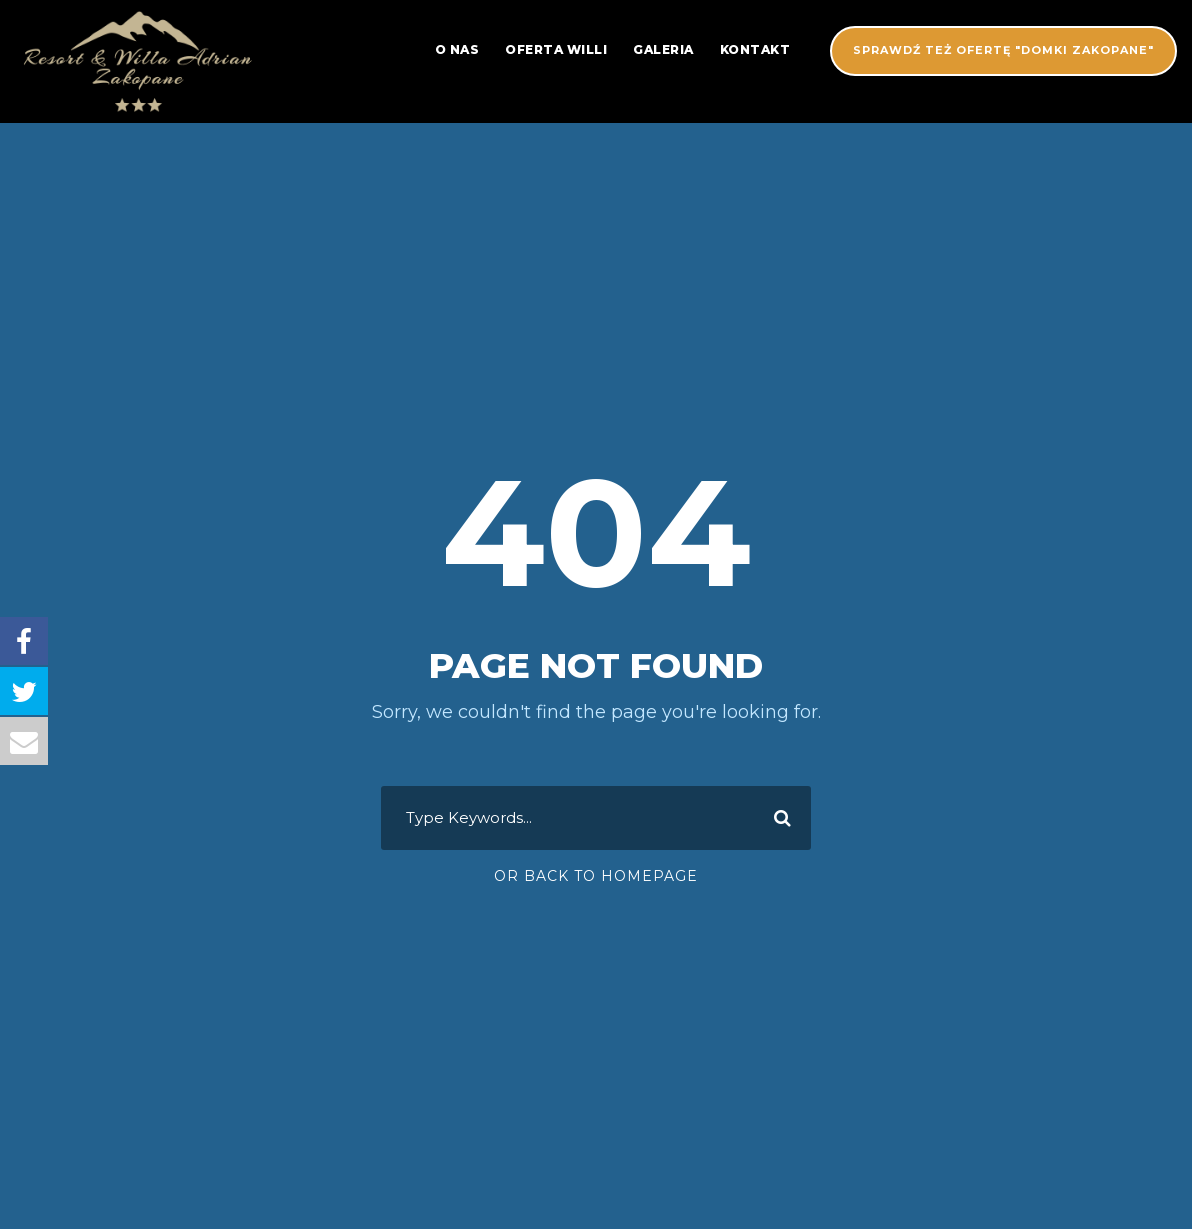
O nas (457, 49)
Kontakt (755, 49)
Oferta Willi (556, 49)
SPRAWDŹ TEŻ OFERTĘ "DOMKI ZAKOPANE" (1003, 50)
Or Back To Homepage (596, 876)
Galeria (663, 49)
